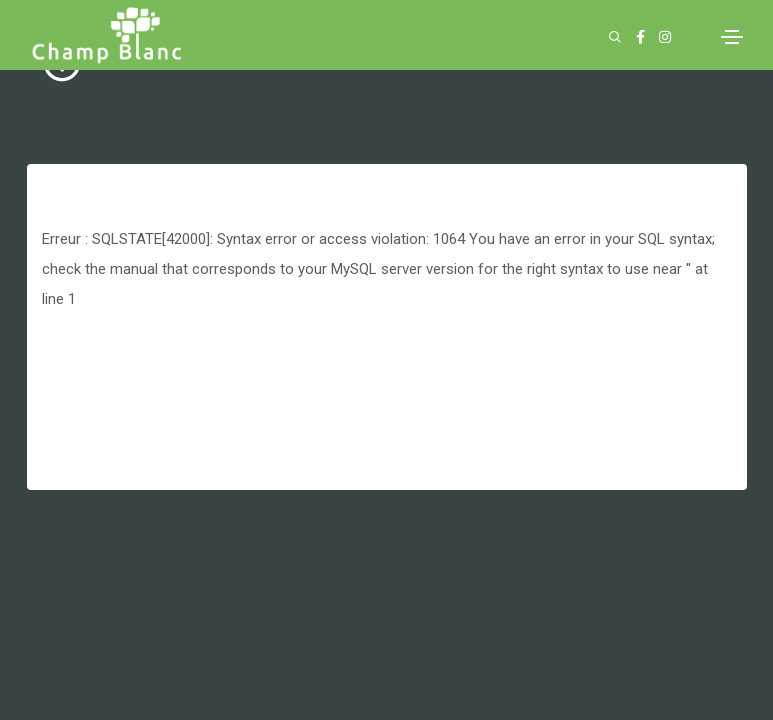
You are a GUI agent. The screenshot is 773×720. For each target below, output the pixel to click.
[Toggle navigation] (732, 37)
